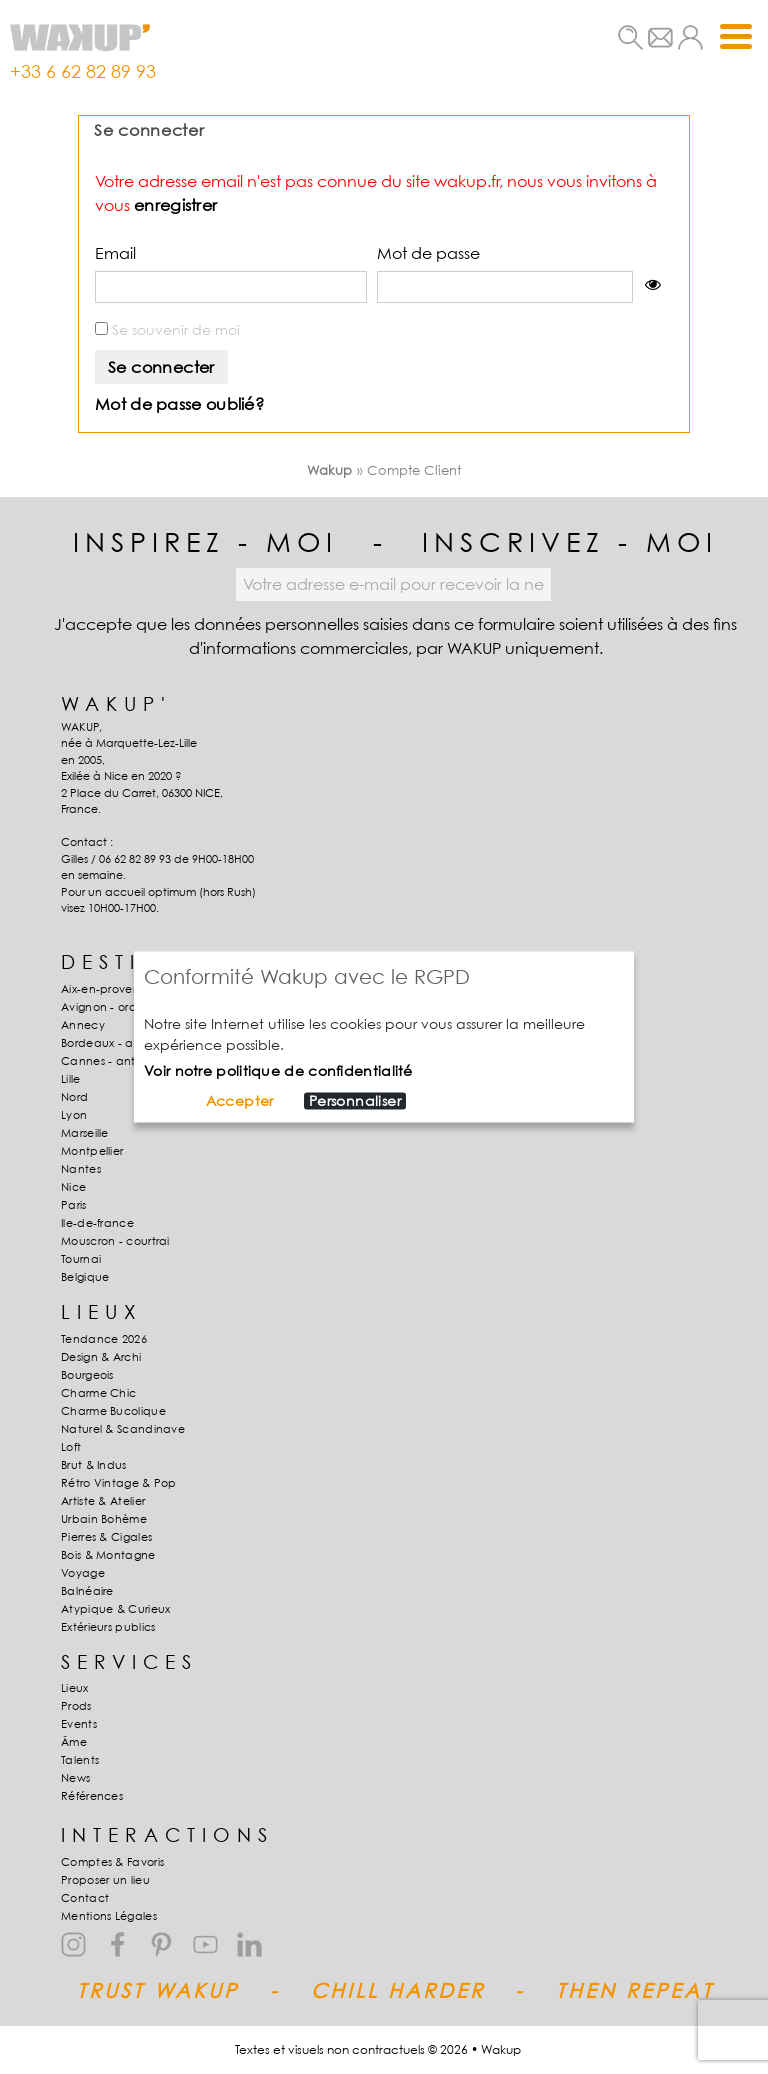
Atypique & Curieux (115, 1609)
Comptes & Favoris (112, 1862)
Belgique (85, 1277)
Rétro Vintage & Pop (119, 1483)
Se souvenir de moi (167, 329)
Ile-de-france (97, 1223)
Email (115, 253)
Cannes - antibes (109, 1061)
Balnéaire (87, 1591)
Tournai (81, 1259)
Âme (74, 1742)
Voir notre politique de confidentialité (278, 1070)
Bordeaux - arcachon (121, 1043)
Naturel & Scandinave (123, 1429)
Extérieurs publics (108, 1627)
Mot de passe (428, 253)
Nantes (81, 1169)
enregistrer (175, 205)
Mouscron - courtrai (115, 1241)
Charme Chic (98, 1393)
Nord (74, 1097)
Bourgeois (87, 1375)
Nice (73, 1187)
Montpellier (92, 1151)
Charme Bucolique (113, 1411)
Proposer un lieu (105, 1880)
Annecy (83, 1025)
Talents (80, 1760)
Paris (74, 1205)
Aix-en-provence (108, 989)
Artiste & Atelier (103, 1501)
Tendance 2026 (104, 1339)
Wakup (330, 470)
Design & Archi (101, 1357)
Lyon (74, 1115)
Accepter (240, 1101)
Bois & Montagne (108, 1555)
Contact (85, 1898)
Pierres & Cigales (106, 1537)
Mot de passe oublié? (179, 404)
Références (92, 1796)
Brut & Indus (94, 1465)
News (75, 1778)
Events (79, 1724)
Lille (71, 1079)
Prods (76, 1706)
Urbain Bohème (104, 1519)
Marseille (85, 1133)
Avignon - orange (110, 1007)
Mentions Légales (109, 1916)
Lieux (75, 1688)
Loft (71, 1447)
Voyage (83, 1573)
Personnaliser (355, 1101)
